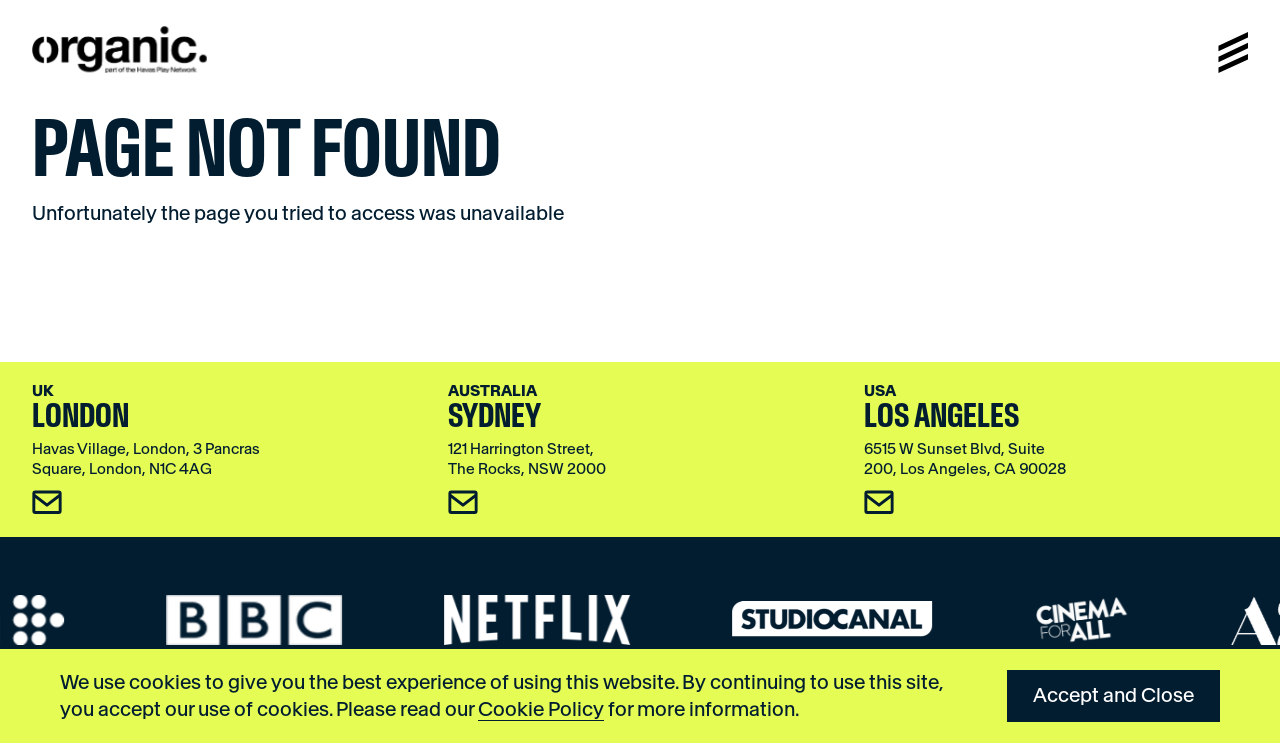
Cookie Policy (541, 709)
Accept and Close (1113, 695)
